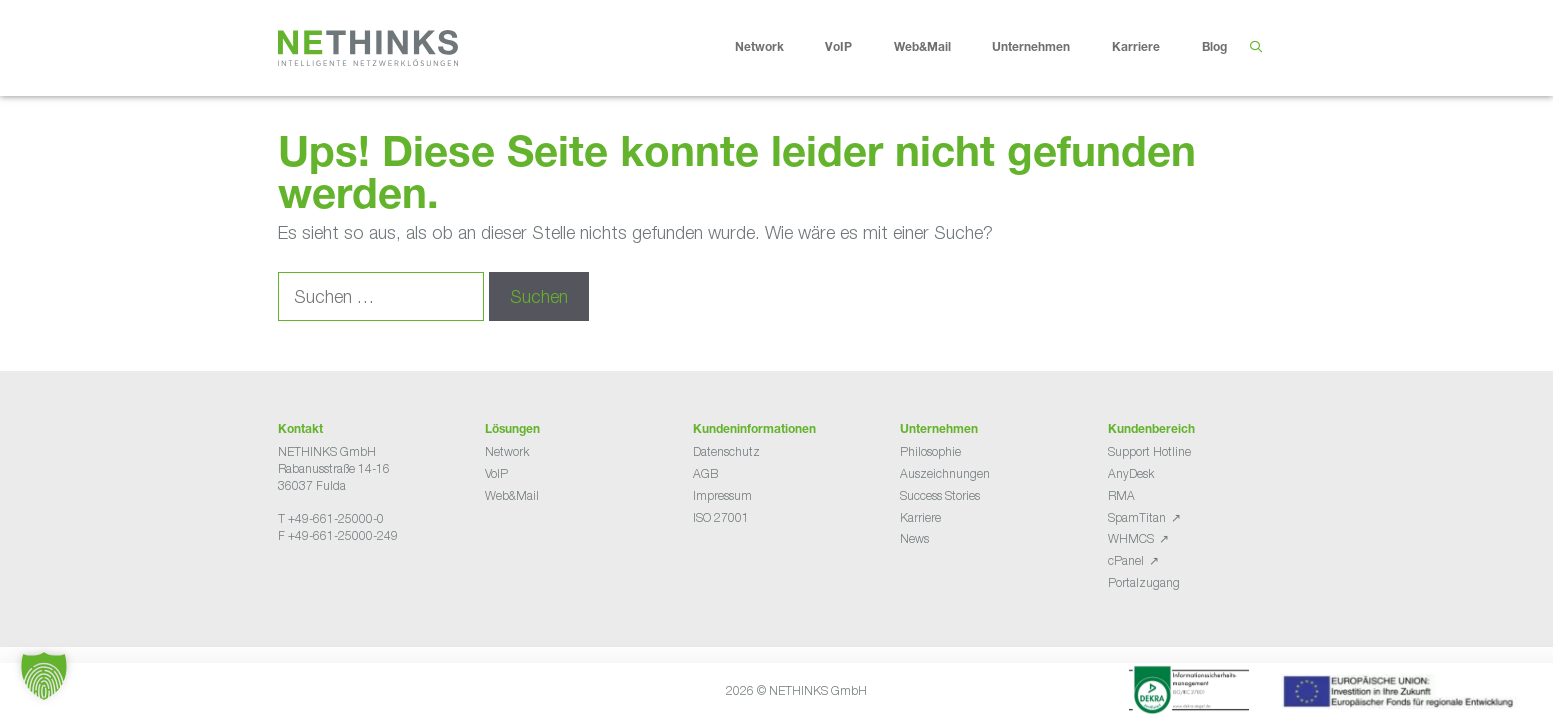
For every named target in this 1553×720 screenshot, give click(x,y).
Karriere (1151, 48)
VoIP (854, 48)
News (914, 538)
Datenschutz (726, 451)
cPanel (1126, 560)
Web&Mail (938, 48)
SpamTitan (1137, 517)
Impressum (722, 495)
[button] (44, 676)
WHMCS (1131, 538)
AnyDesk (1131, 473)
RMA (1121, 495)
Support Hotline (1149, 451)
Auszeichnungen (945, 473)
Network (775, 48)
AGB (705, 473)
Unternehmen (1046, 48)
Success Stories (940, 495)
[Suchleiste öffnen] (1256, 48)
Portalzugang (1144, 582)
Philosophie (930, 451)
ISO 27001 (721, 517)
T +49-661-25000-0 (331, 518)
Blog (1214, 48)
